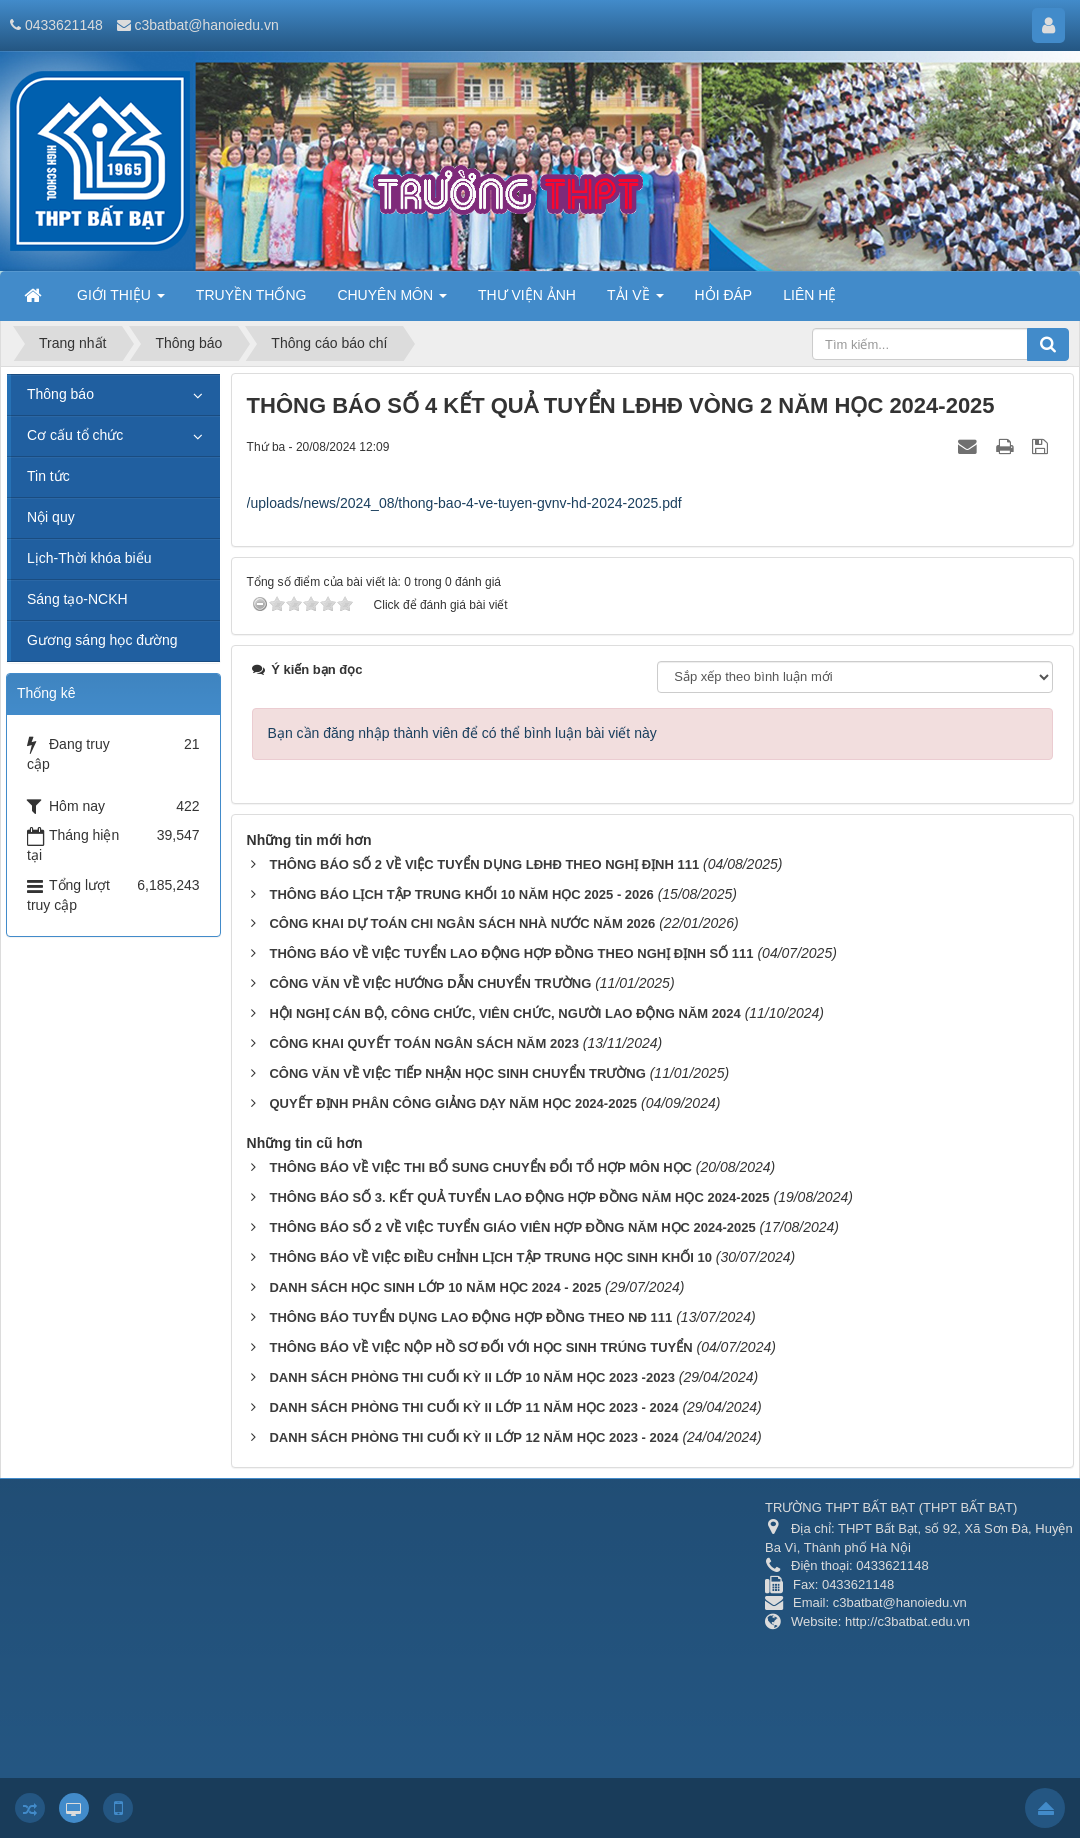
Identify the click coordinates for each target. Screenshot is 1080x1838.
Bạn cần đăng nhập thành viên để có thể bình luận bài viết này (462, 733)
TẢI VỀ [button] (635, 301)
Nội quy (51, 517)
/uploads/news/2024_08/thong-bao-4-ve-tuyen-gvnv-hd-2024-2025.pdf (464, 503)
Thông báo (60, 394)
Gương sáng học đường (102, 640)
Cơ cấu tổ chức (75, 435)
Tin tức (48, 476)
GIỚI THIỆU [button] (121, 301)
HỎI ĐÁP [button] (724, 295)
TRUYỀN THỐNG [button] (251, 295)
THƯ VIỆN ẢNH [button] (527, 295)
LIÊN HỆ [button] (809, 295)
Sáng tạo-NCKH (77, 599)
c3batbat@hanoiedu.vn (207, 25)
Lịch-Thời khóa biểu (89, 558)
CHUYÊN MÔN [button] (392, 301)
